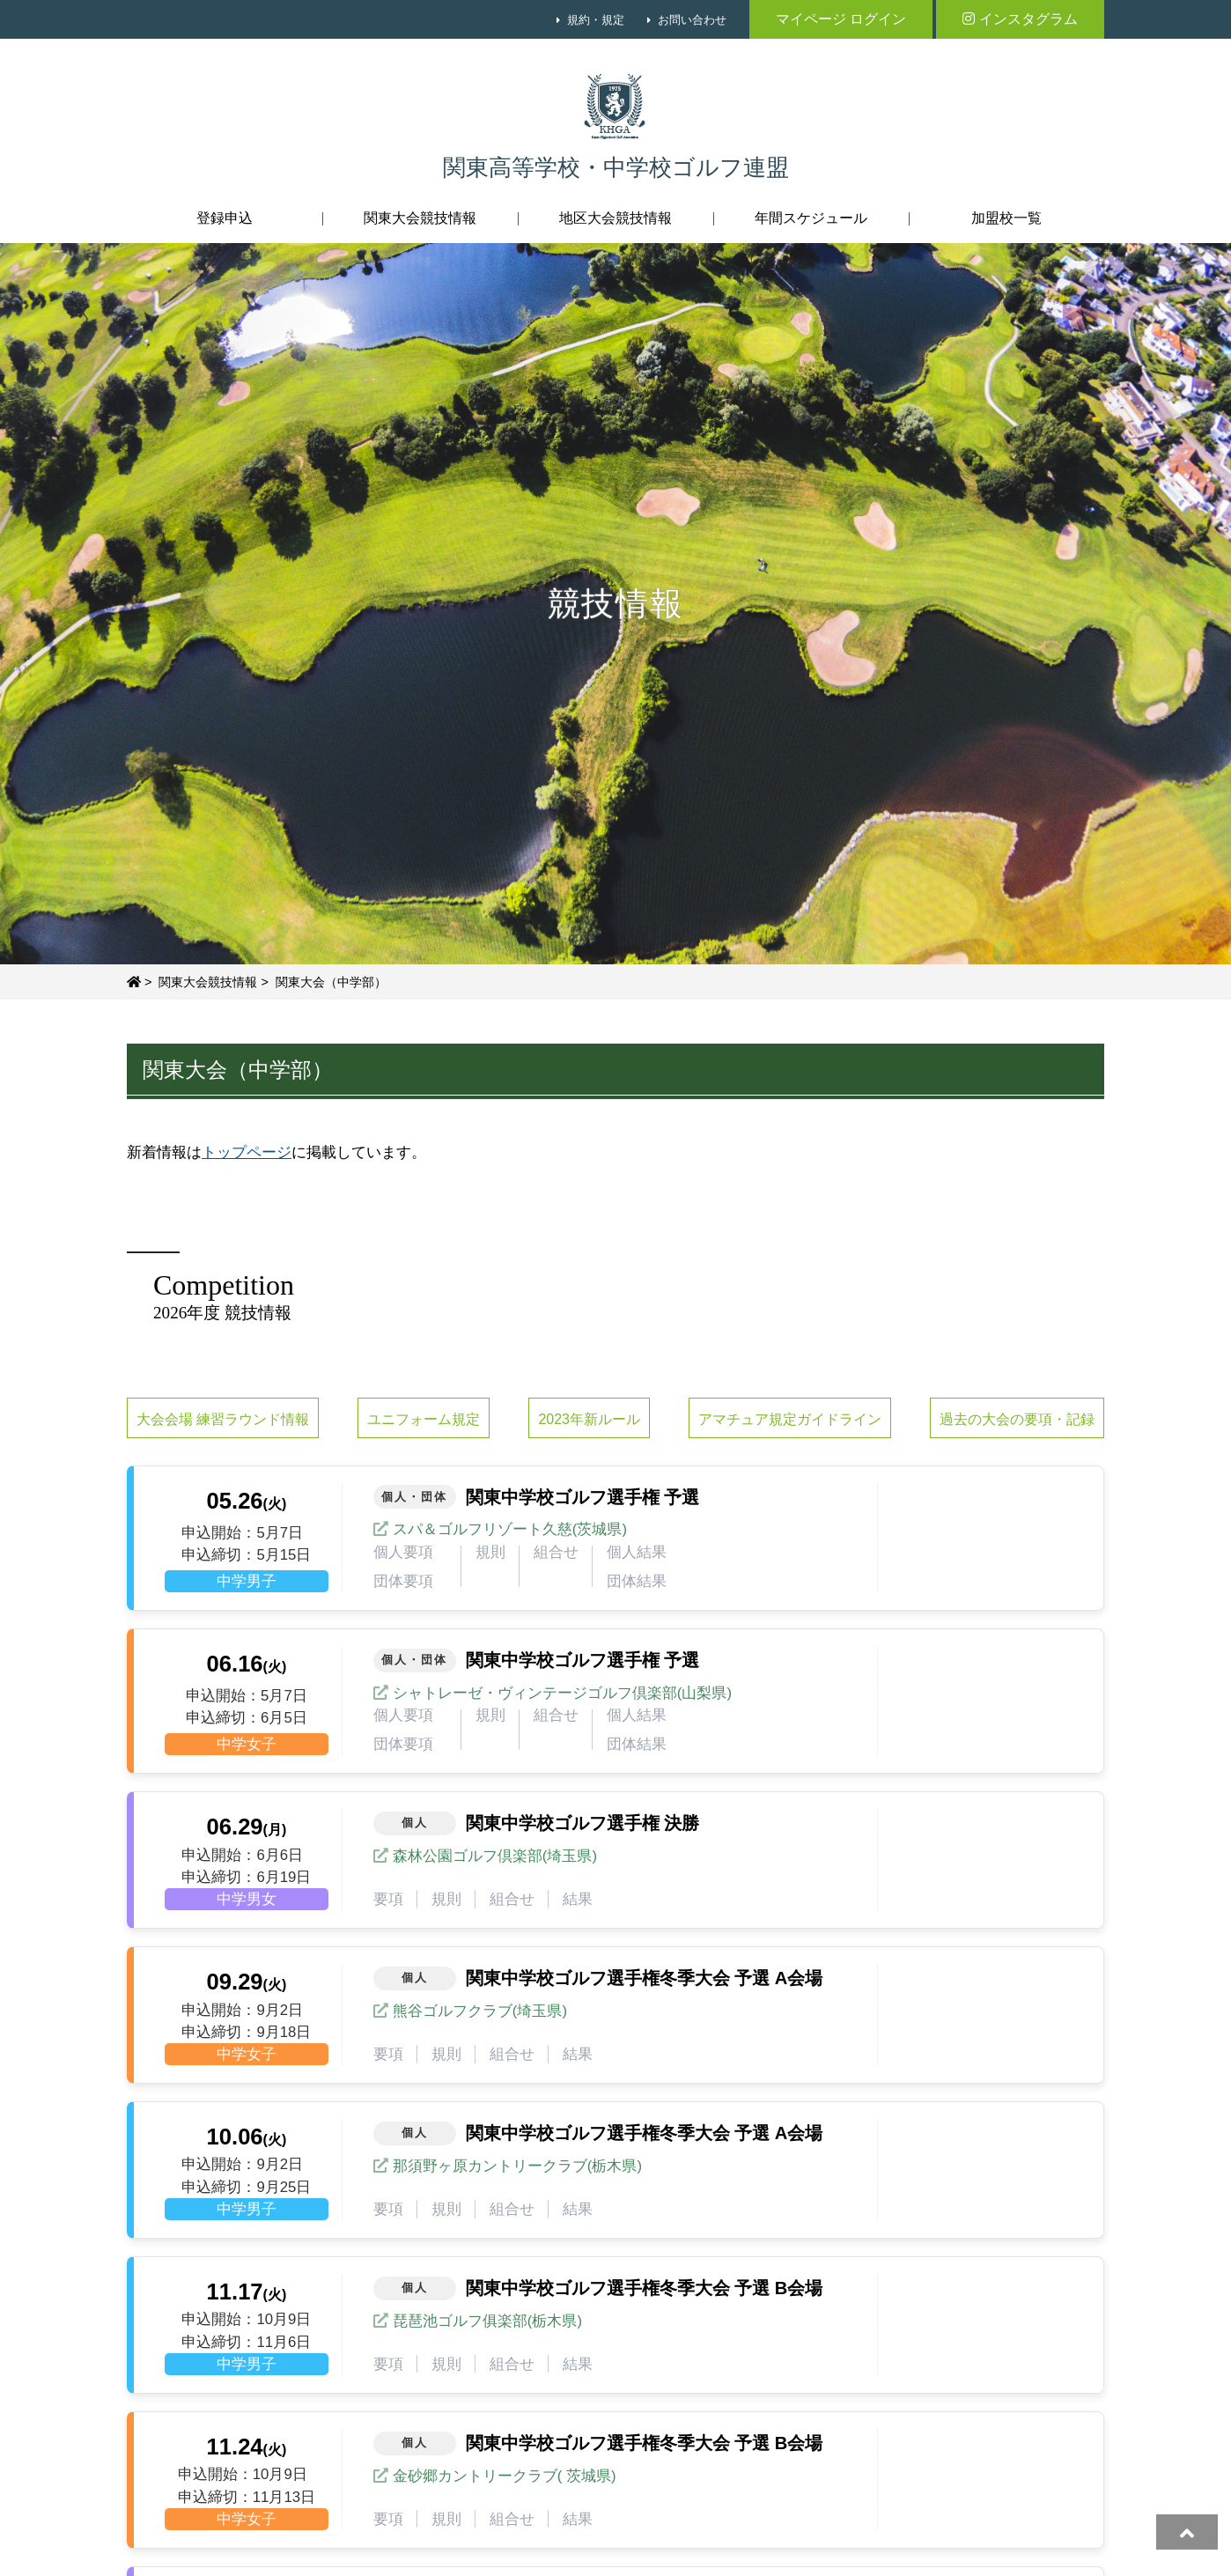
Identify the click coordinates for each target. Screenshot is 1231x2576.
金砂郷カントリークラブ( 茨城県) (504, 2476)
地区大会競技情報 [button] (615, 217)
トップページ (246, 1152)
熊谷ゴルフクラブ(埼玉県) (480, 2011)
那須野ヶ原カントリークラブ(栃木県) (517, 2166)
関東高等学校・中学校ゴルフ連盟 (616, 168)
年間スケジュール (811, 217)
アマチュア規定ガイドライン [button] (789, 1419)
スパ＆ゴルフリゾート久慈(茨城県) (510, 1529)
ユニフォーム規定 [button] (423, 1419)
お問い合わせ (692, 19)
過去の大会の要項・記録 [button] (1017, 1419)
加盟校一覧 (1006, 217)
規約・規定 (595, 19)
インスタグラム (1020, 18)
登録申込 (224, 217)
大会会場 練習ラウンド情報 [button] (222, 1419)
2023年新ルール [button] (589, 1419)
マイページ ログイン (841, 18)
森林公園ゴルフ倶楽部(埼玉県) (495, 1856)
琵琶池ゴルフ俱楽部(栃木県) (487, 2321)
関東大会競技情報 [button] (420, 217)
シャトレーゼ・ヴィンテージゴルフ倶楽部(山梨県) (562, 1693)
